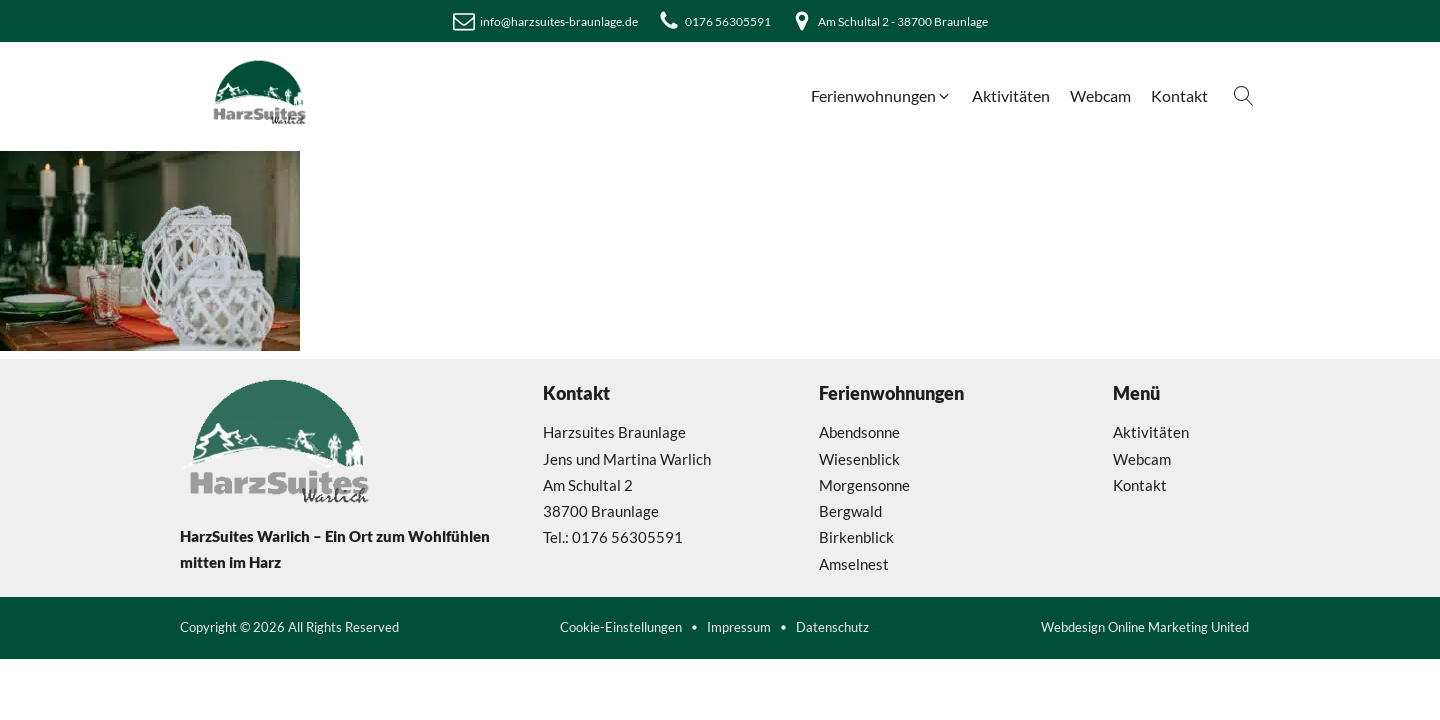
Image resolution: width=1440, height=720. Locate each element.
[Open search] (1244, 96)
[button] (881, 96)
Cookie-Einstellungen (621, 627)
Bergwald (850, 511)
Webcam (1142, 459)
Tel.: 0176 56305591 (613, 537)
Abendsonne (859, 432)
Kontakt (1140, 485)
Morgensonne (864, 485)
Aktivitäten (1151, 432)
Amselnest (854, 564)
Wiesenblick (859, 459)
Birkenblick (856, 537)
